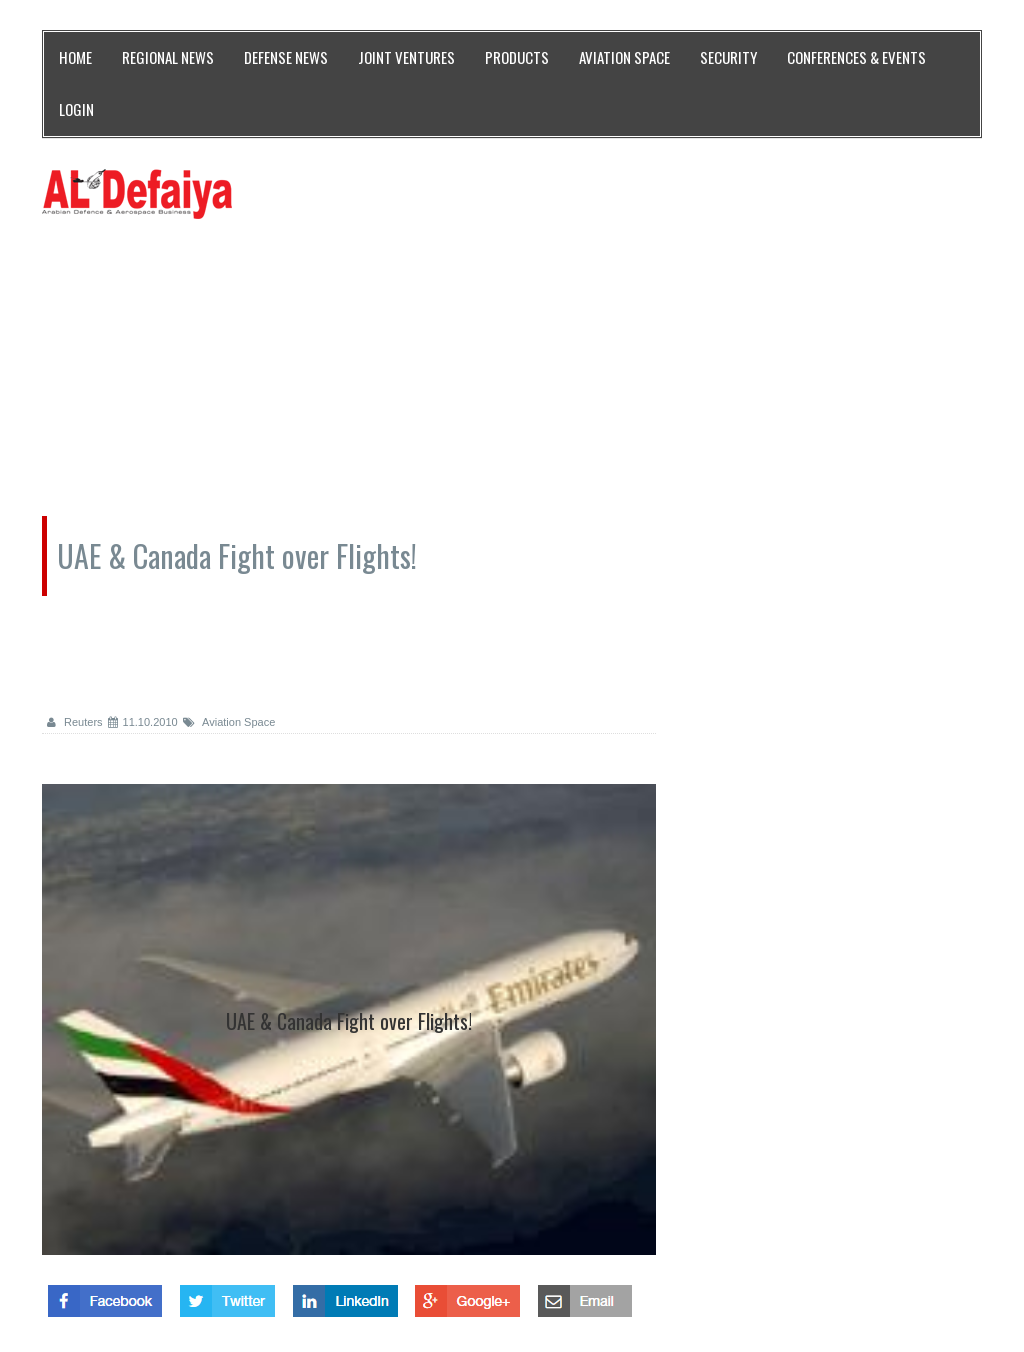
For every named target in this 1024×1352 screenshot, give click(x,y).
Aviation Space (229, 722)
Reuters (75, 722)
